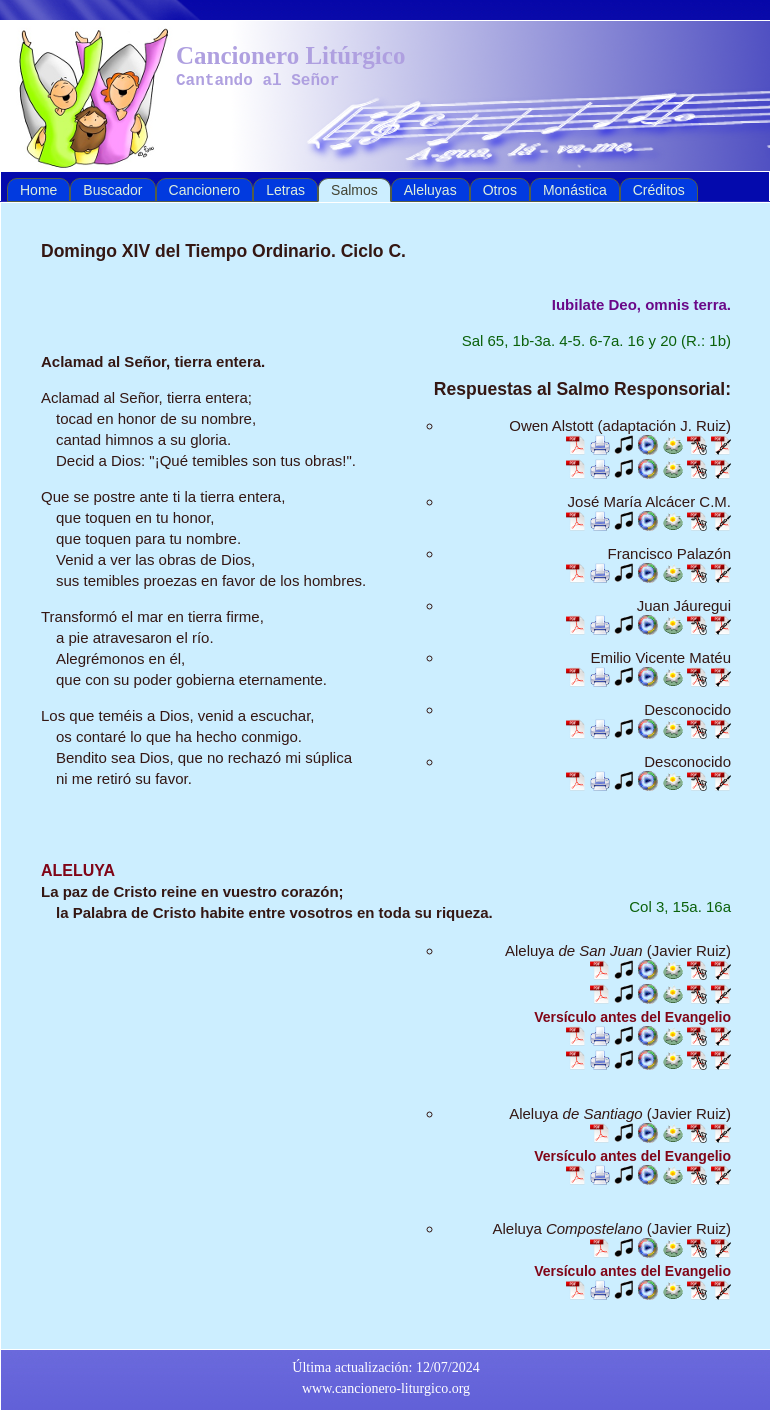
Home (38, 190)
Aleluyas (430, 190)
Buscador (112, 190)
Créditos (659, 190)
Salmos (354, 190)
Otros (500, 190)
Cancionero (205, 190)
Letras (285, 190)
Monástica (575, 190)
